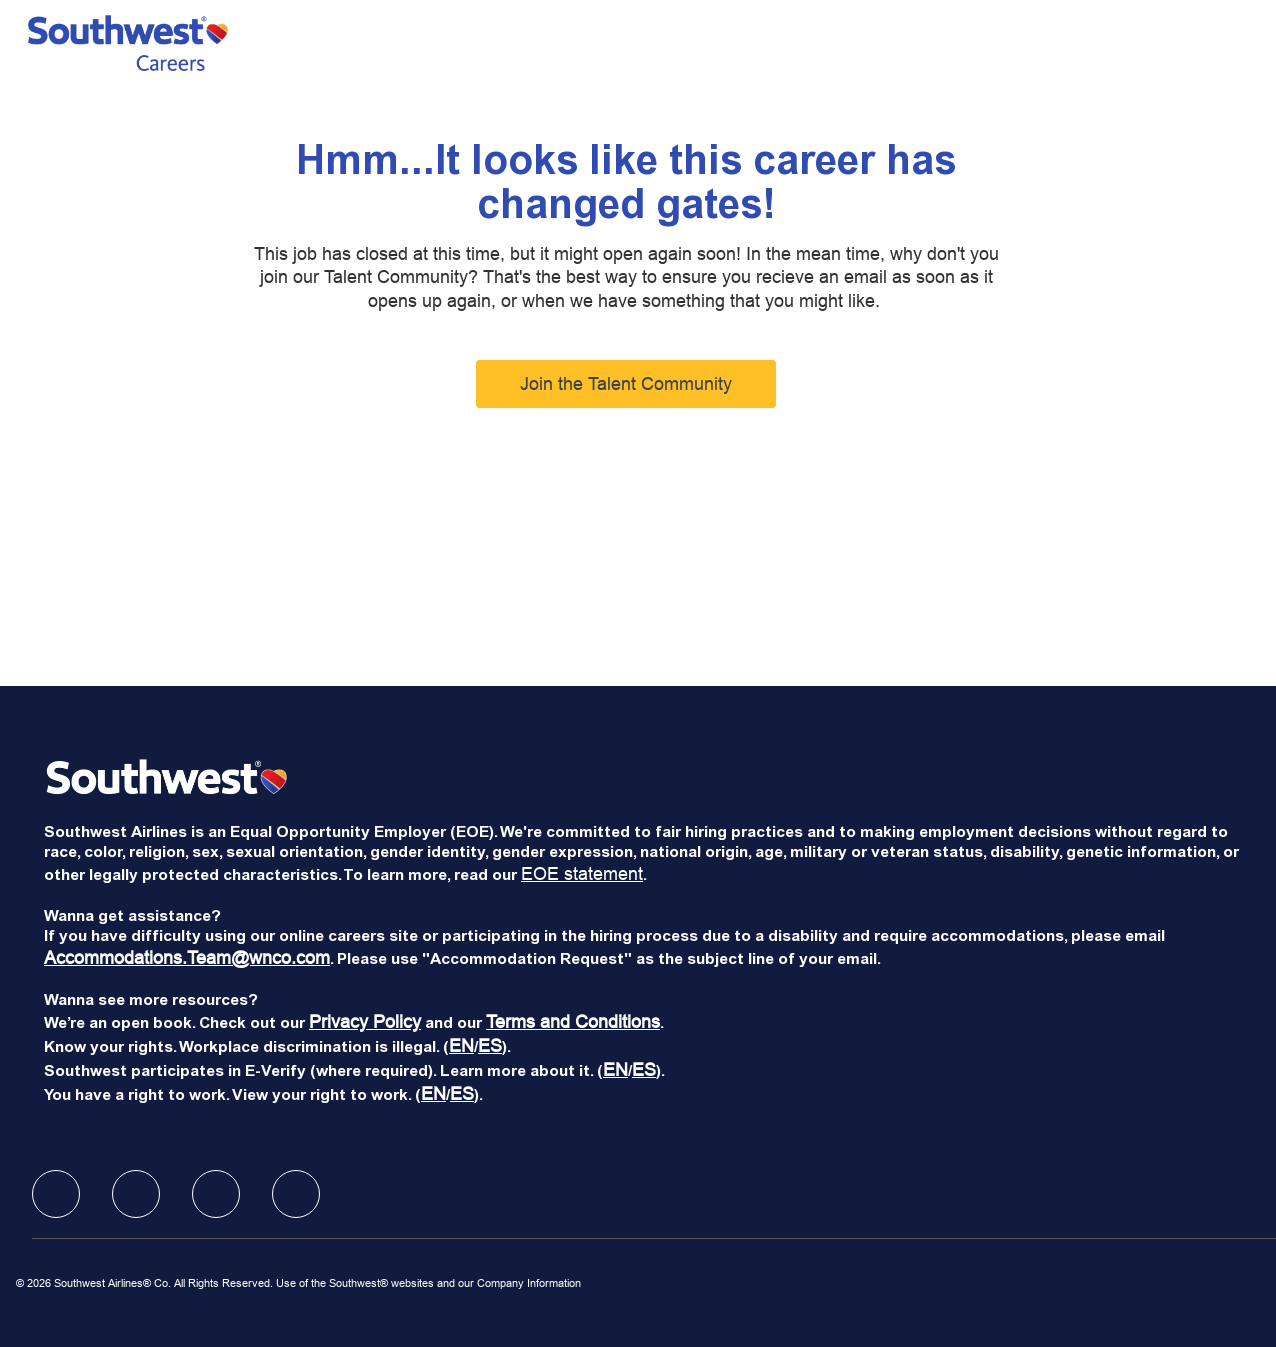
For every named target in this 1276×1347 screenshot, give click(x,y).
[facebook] (56, 1194)
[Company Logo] (128, 43)
